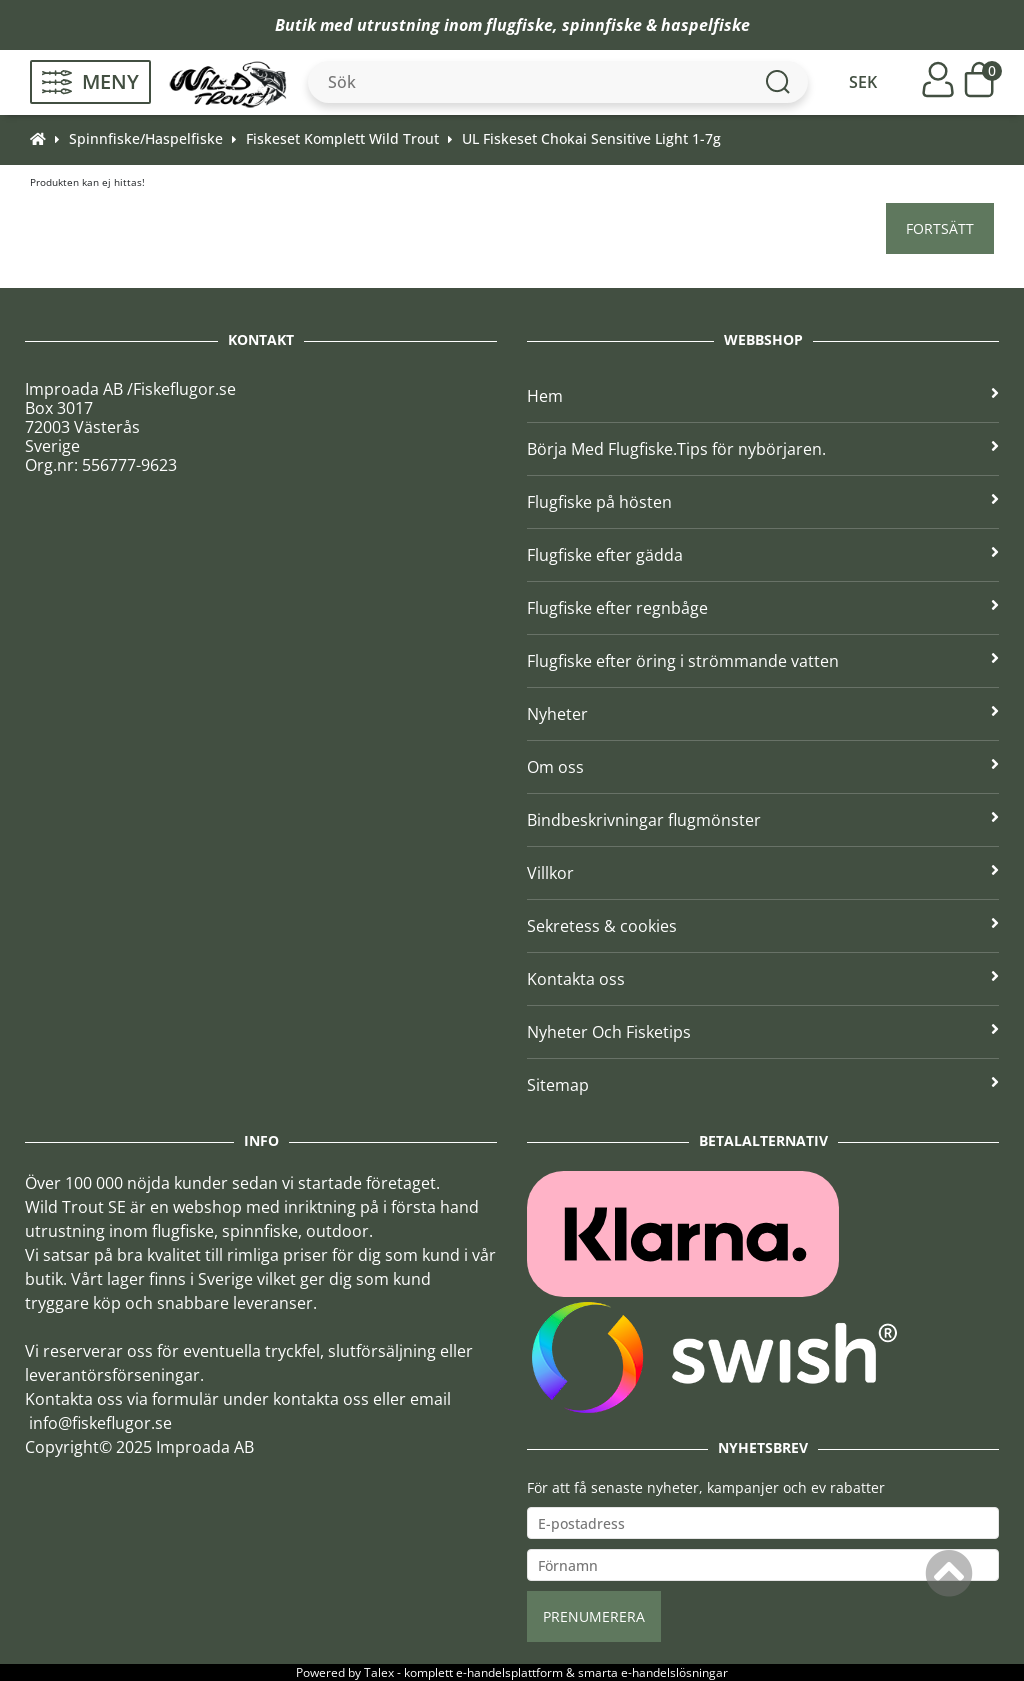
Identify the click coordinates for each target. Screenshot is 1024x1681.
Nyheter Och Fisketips (763, 1032)
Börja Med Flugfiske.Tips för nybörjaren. (763, 449)
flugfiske (519, 25)
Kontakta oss (763, 979)
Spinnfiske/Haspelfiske (146, 138)
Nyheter (763, 714)
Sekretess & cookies (763, 926)
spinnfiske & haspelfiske (656, 25)
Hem (763, 396)
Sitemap (763, 1085)
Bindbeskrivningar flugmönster (763, 820)
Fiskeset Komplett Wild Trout (342, 138)
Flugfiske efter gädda (763, 555)
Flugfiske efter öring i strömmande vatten (763, 661)
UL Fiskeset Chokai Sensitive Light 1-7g (591, 138)
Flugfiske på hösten (763, 502)
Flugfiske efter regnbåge (763, 608)
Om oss (763, 767)
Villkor (763, 873)
